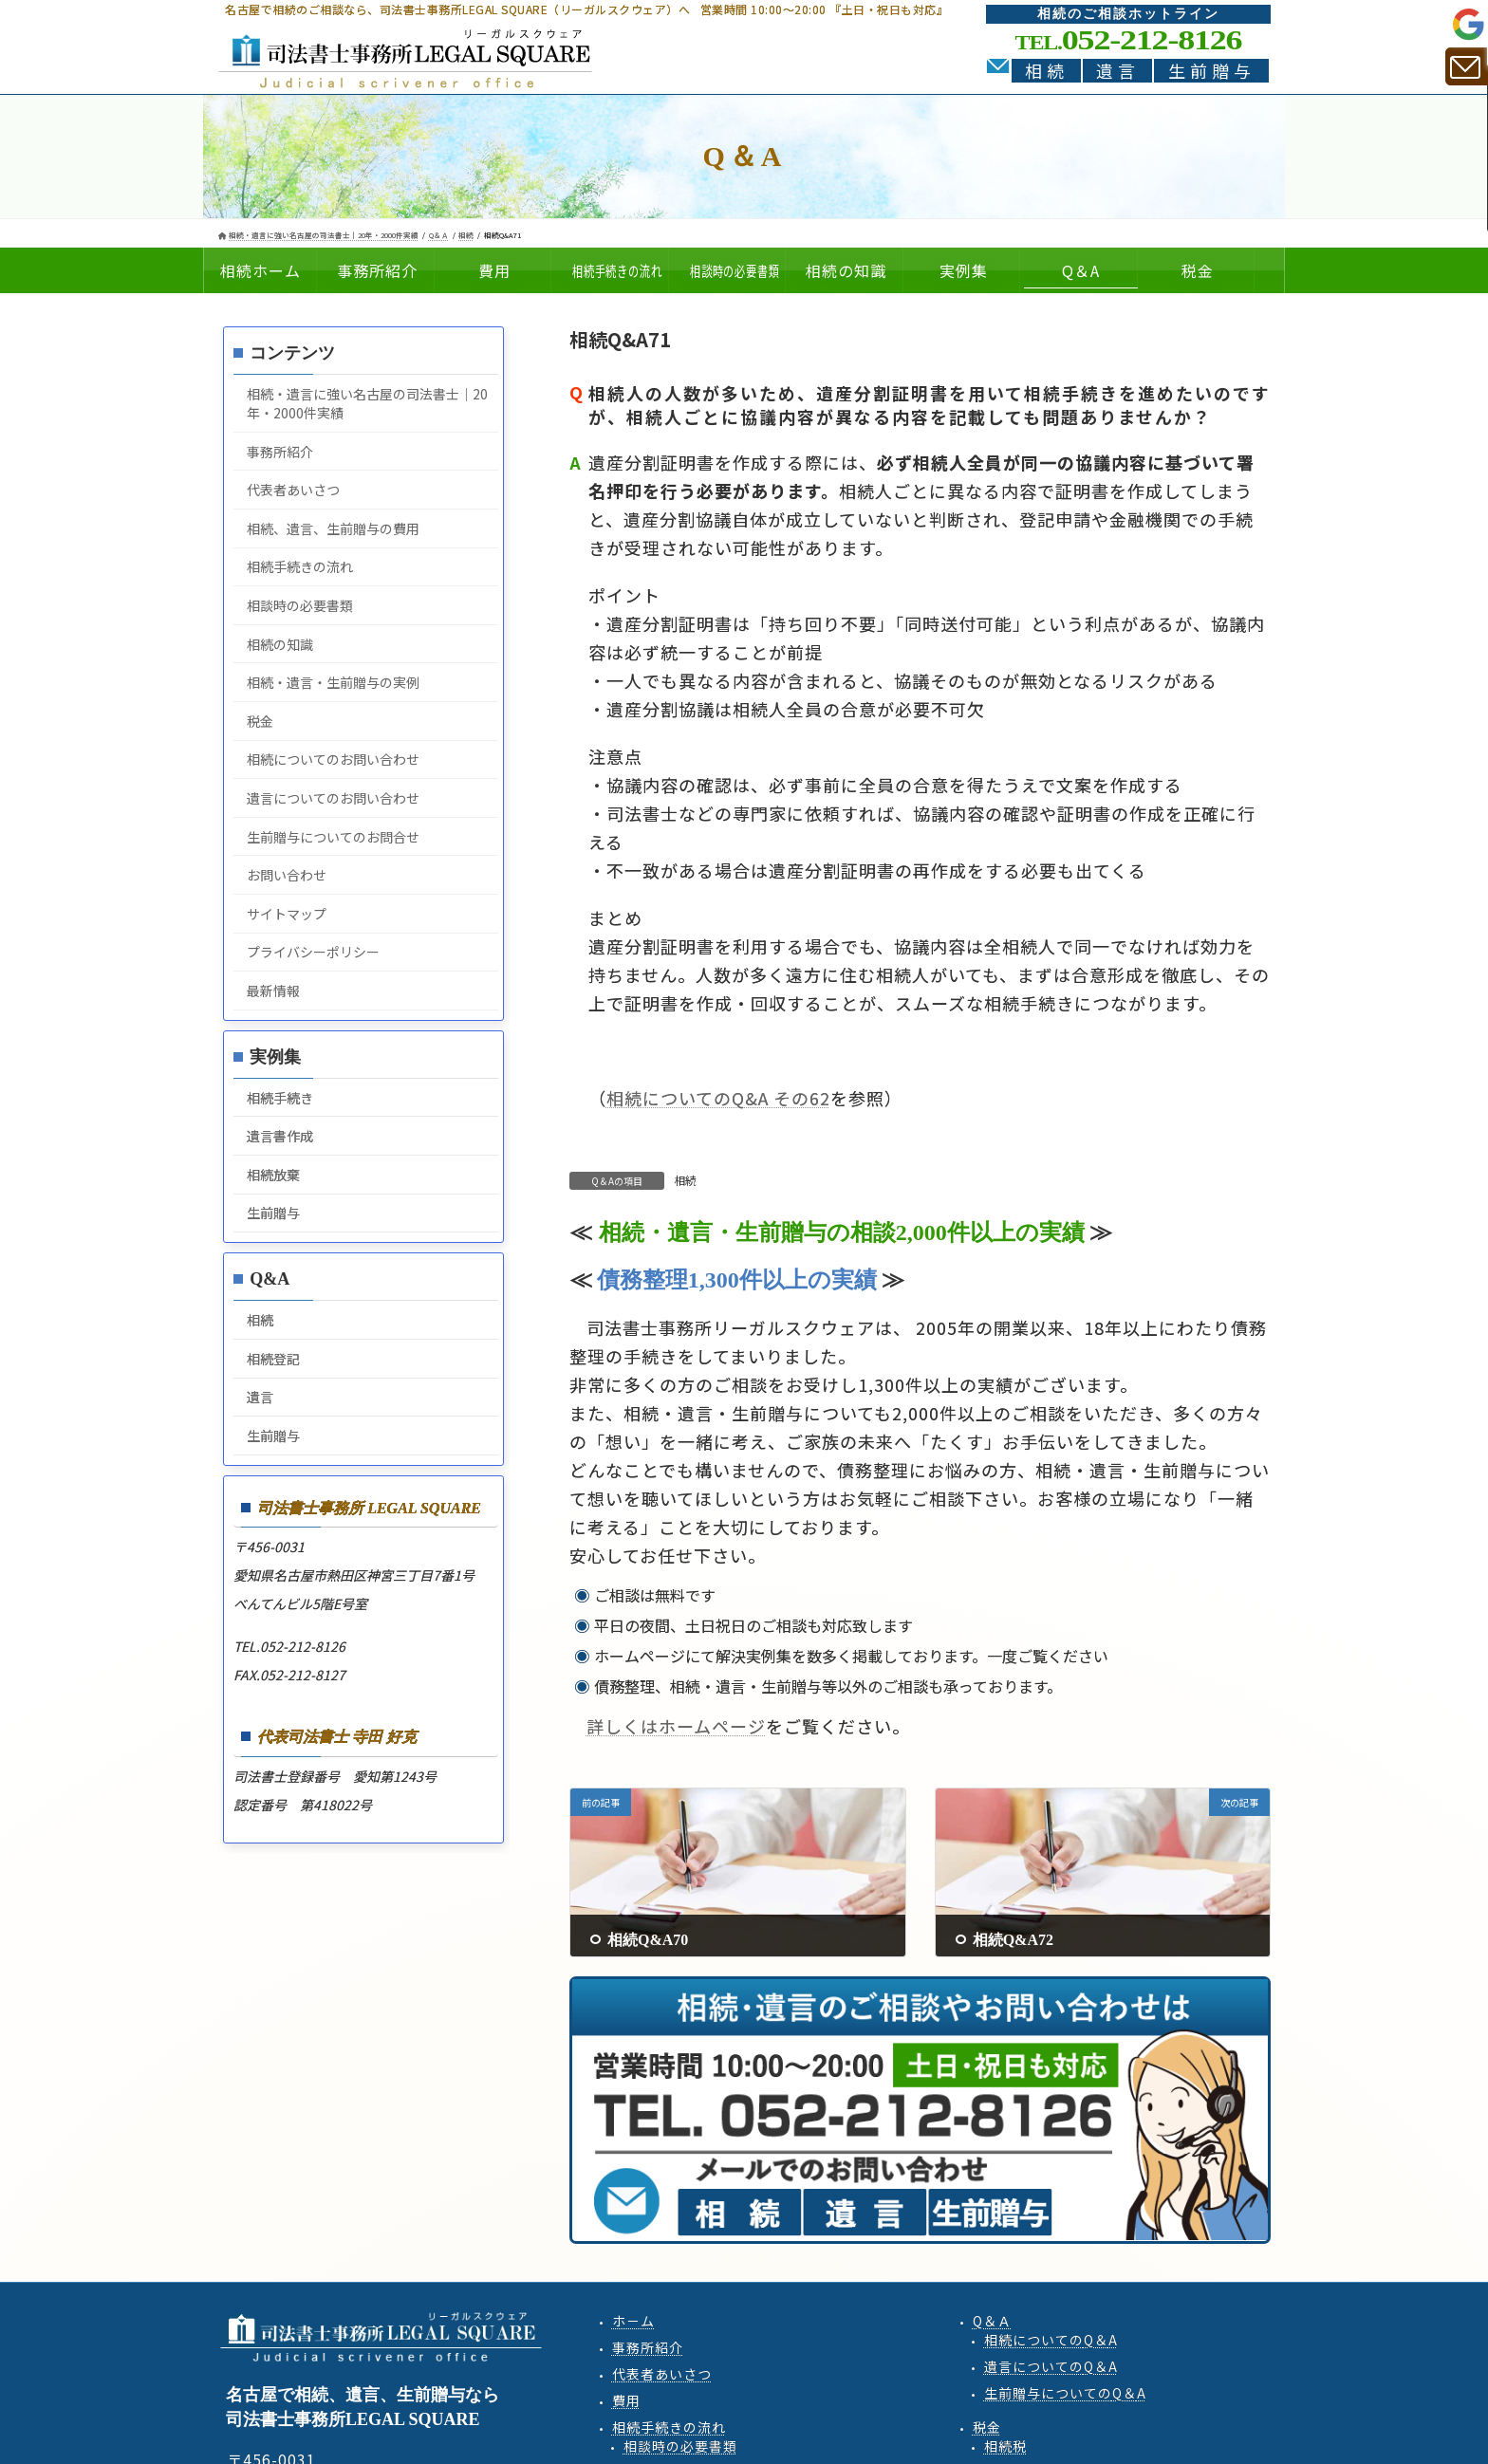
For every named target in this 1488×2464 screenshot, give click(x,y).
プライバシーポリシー (313, 951)
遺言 (1118, 71)
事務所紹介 (280, 451)
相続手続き (280, 1097)
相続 (1047, 71)
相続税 (1005, 2445)
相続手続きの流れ (300, 566)
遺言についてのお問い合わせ (333, 797)
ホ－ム (633, 2320)
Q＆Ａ (992, 2320)
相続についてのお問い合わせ (333, 759)
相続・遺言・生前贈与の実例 (333, 682)
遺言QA (1051, 2366)
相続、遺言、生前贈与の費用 (333, 528)
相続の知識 (280, 644)
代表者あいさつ (293, 489)
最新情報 (273, 990)
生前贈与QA (1065, 2392)
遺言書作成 (280, 1135)
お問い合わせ (286, 874)
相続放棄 (273, 1174)
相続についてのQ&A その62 (718, 1097)
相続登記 (273, 1358)
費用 (626, 2400)
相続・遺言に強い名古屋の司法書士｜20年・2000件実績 (367, 403)
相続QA (1051, 2339)
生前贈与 (1212, 71)
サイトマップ (286, 913)
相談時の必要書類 (300, 605)
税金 (260, 721)
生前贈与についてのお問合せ (333, 836)
